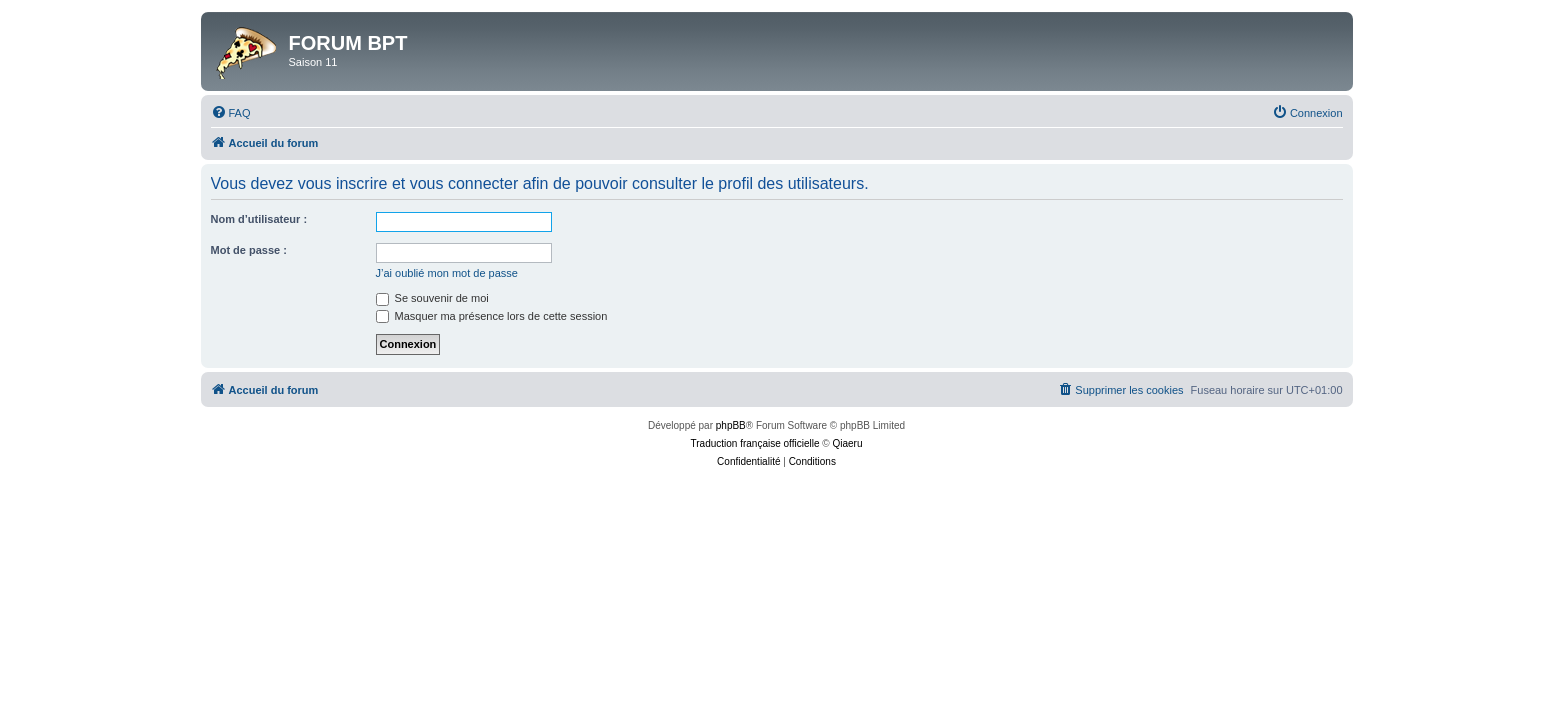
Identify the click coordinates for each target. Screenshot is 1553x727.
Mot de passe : (249, 250)
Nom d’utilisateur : (259, 219)
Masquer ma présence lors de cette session (492, 316)
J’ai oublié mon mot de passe (447, 273)
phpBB (731, 425)
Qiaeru (847, 443)
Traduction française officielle (755, 443)
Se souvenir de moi (432, 298)
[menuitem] (231, 113)
